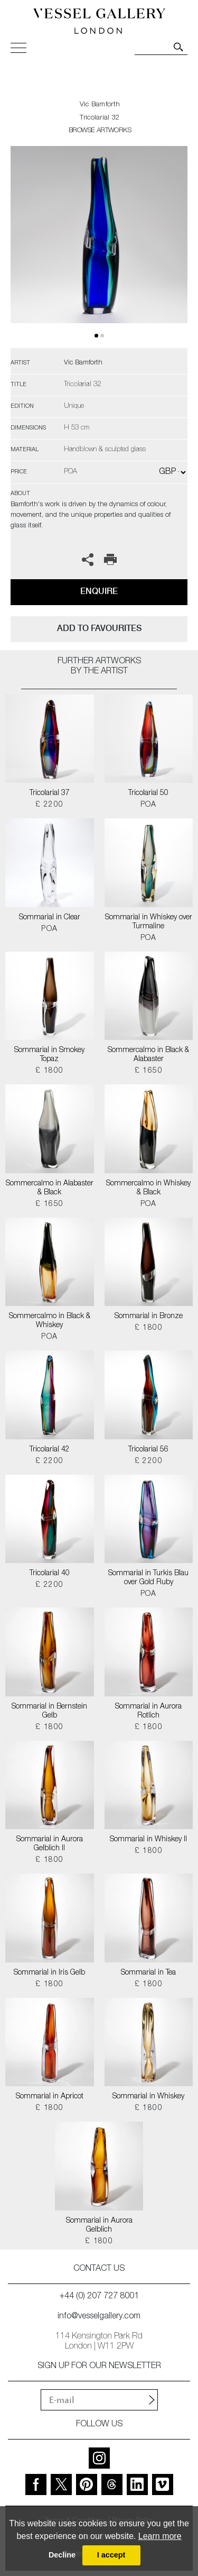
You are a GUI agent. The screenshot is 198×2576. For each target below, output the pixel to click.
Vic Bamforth (100, 105)
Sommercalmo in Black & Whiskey (49, 1321)
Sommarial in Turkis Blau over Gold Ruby (148, 1578)
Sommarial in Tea (148, 1973)
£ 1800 (49, 1071)
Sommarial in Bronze (149, 1316)
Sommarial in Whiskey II (148, 1839)
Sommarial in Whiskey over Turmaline (148, 922)
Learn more (160, 2536)
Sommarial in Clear (49, 917)
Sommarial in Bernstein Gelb (49, 1711)
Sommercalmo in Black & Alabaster (148, 1055)
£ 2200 (49, 805)
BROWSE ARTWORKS (100, 130)
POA (148, 805)
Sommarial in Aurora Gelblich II (49, 1844)
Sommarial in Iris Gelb (49, 1973)
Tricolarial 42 (50, 1450)
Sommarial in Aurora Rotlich (148, 1711)
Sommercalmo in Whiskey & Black (148, 1188)
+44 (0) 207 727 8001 (99, 2296)
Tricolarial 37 (50, 793)
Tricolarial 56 (148, 1450)
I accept (111, 2555)
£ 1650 (149, 1071)
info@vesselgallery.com (99, 2317)
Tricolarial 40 (50, 1573)
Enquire (99, 591)
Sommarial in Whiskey (148, 2096)
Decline (62, 2555)
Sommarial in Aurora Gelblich (99, 2225)
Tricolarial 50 (148, 793)
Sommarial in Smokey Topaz (49, 1055)
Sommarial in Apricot (49, 2096)
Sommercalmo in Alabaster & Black (49, 1188)
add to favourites (99, 628)
